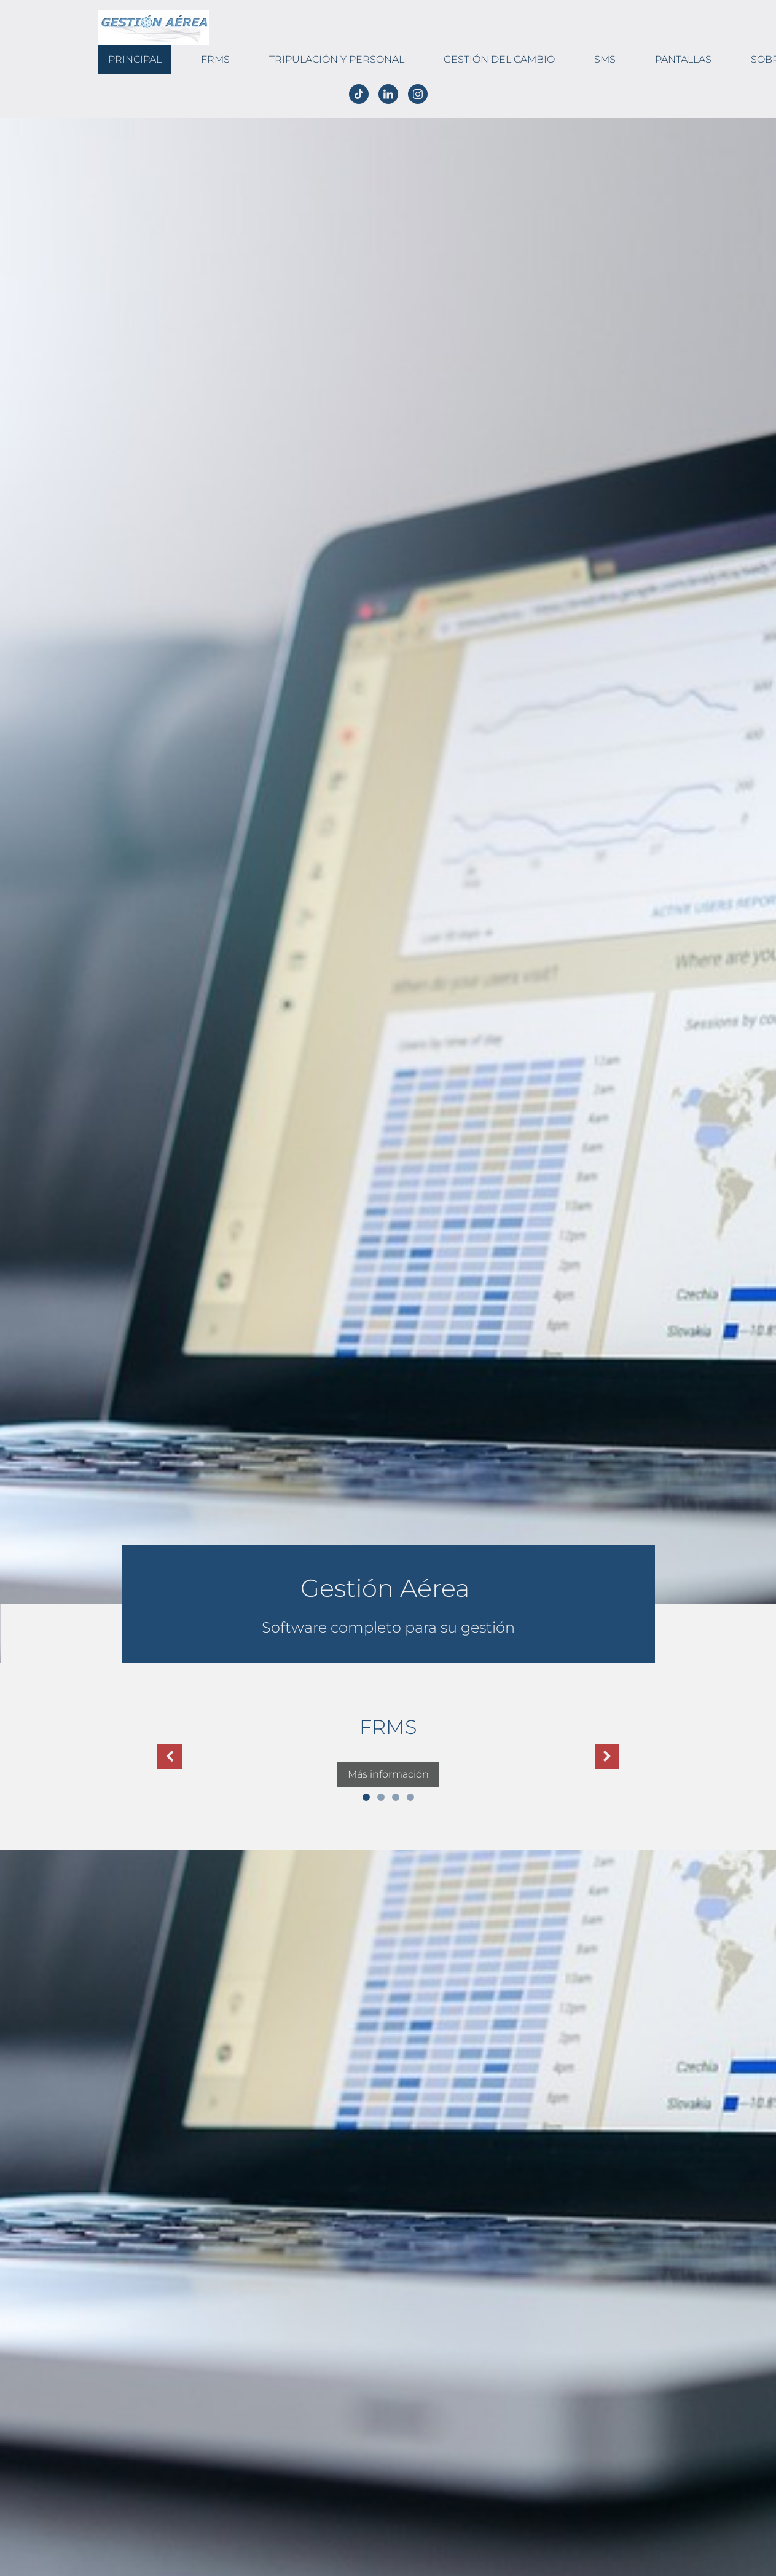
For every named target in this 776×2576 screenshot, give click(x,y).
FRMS (215, 59)
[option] (388, 1749)
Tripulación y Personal (336, 59)
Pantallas (683, 59)
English (35, 111)
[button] (169, 1756)
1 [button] (366, 1797)
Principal (135, 59)
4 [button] (410, 1797)
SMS (605, 59)
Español (11, 111)
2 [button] (381, 1797)
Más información (388, 1774)
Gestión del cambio (499, 59)
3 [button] (395, 1797)
